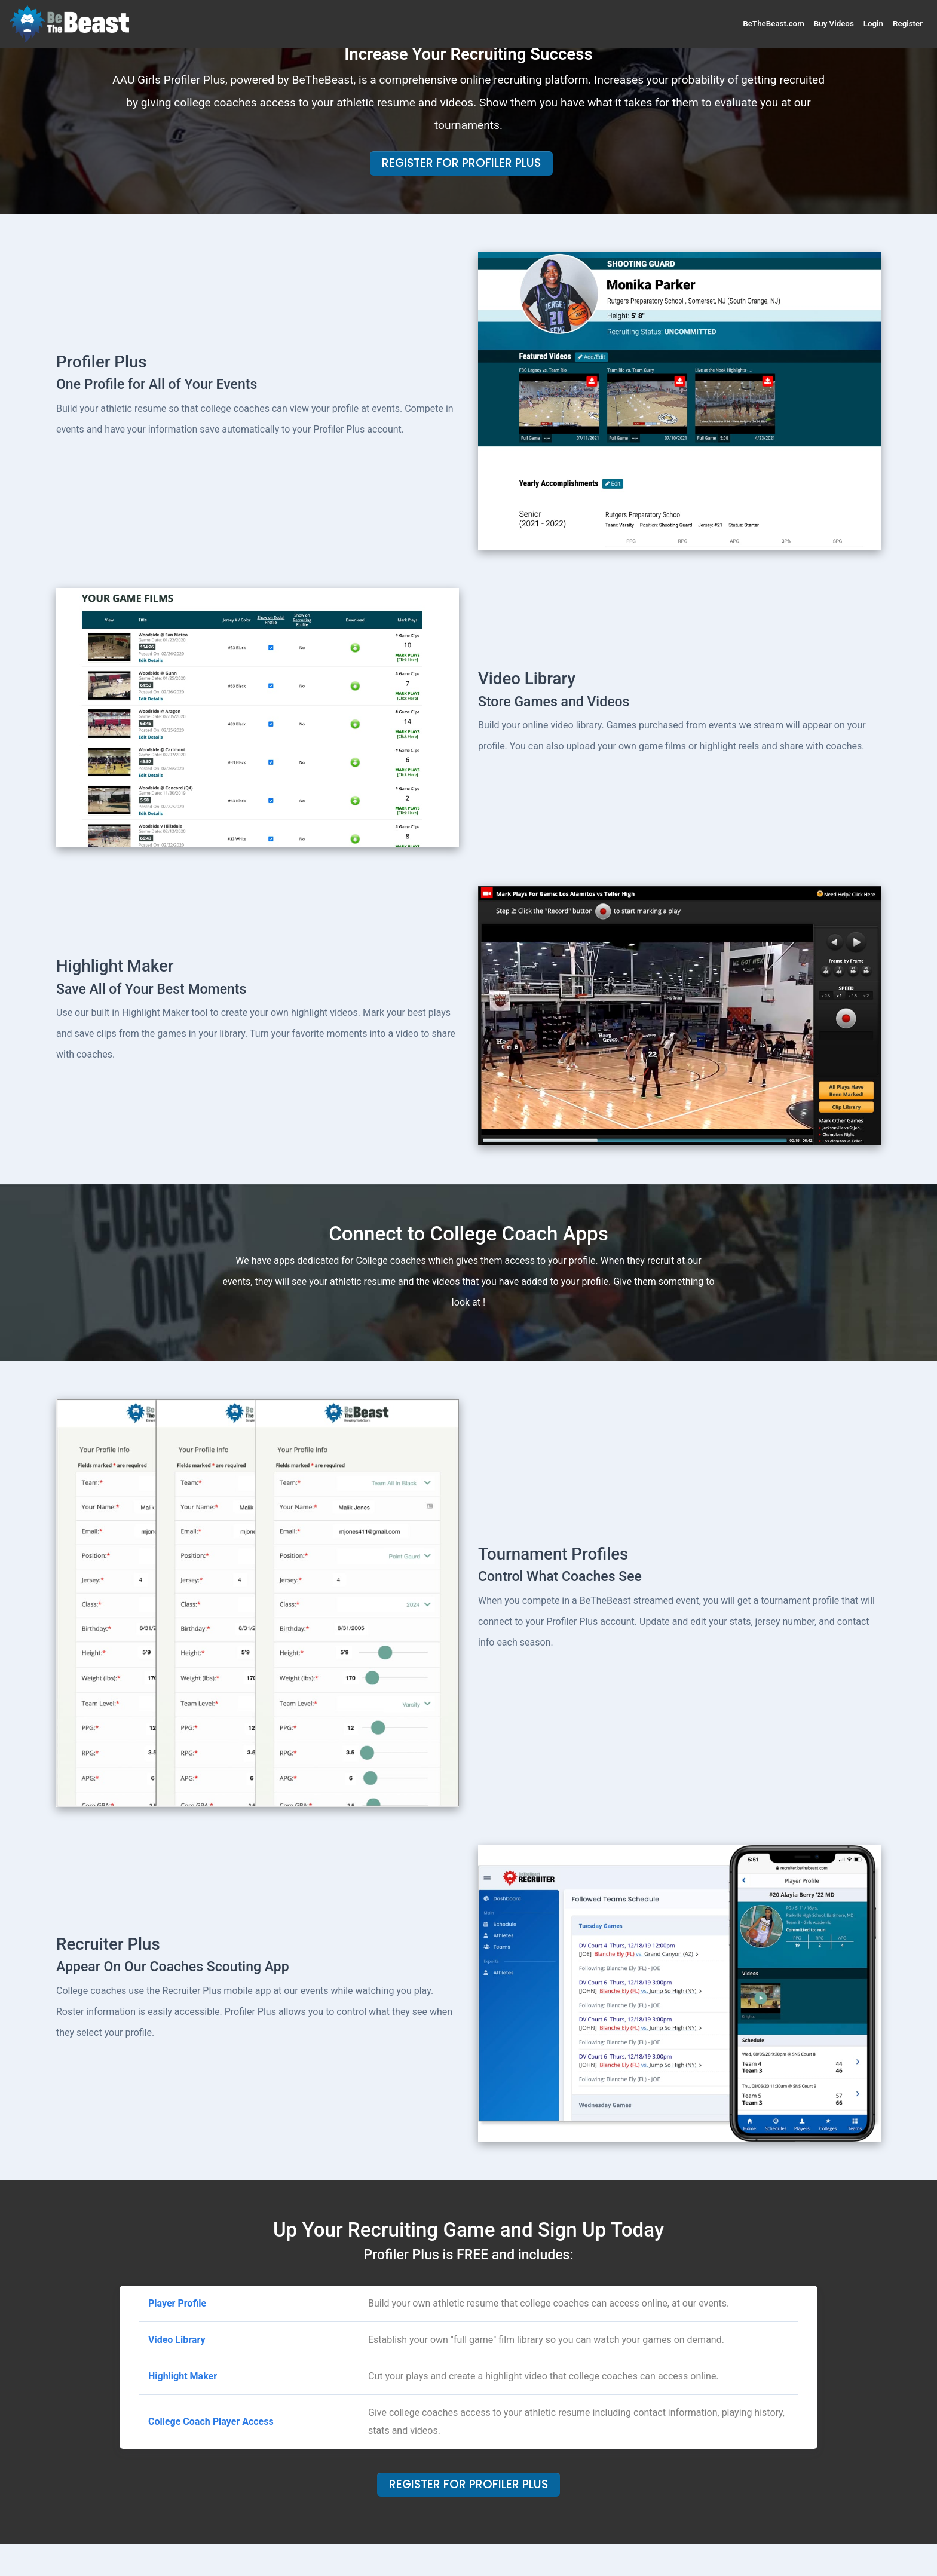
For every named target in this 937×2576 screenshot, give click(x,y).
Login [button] (873, 23)
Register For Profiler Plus (461, 163)
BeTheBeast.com (773, 23)
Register (908, 23)
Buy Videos (834, 23)
